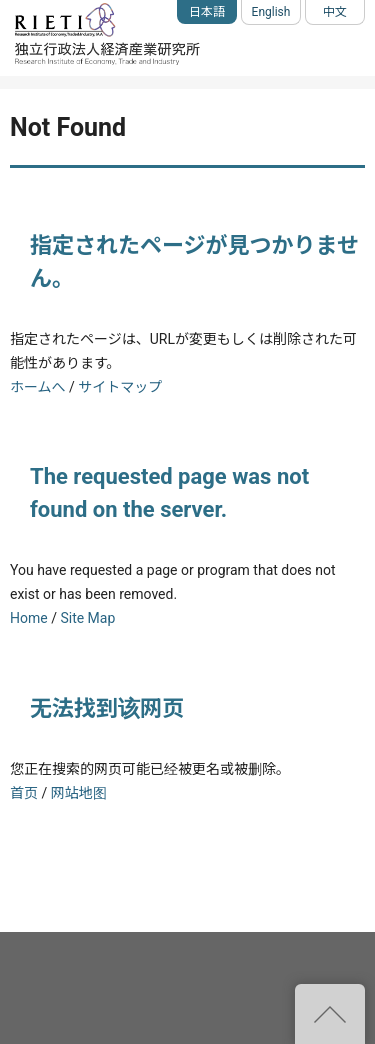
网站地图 (79, 793)
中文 (335, 12)
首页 (24, 793)
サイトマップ (120, 387)
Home (29, 618)
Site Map (87, 618)
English (271, 12)
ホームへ (38, 387)
